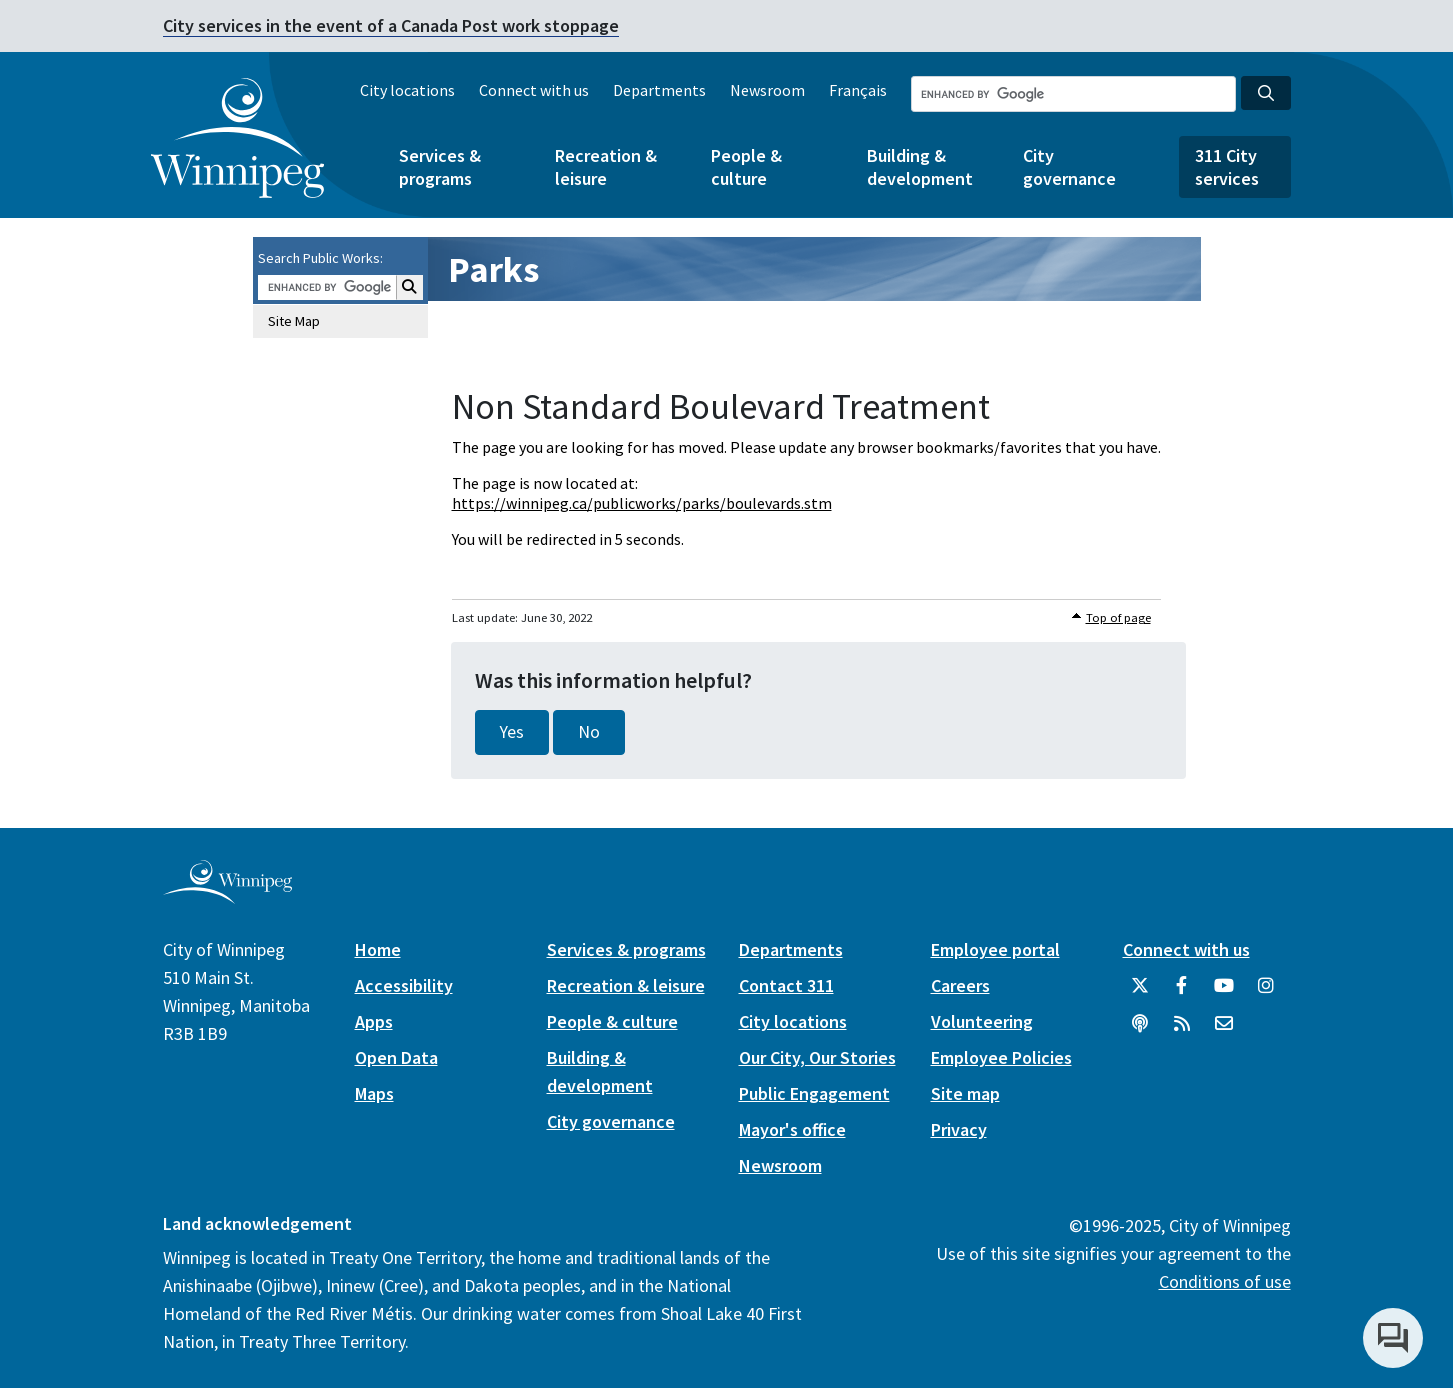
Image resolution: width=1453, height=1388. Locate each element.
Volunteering (982, 1021)
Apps (374, 1021)
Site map (965, 1093)
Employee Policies (1001, 1057)
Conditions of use (1225, 1281)
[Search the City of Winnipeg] (1073, 94)
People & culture (746, 167)
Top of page (1118, 617)
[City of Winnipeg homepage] (227, 895)
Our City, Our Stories (817, 1057)
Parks (493, 269)
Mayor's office (792, 1129)
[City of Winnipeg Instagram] (1266, 993)
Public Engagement (814, 1093)
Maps (374, 1093)
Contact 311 (786, 985)
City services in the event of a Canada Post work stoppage (391, 25)
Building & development (920, 167)
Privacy (959, 1129)
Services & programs (440, 167)
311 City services (1227, 167)
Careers (960, 985)
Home (378, 949)
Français (858, 90)
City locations (407, 90)
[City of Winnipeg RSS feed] (1182, 1031)
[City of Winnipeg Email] (1224, 1031)
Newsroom (767, 90)
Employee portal (995, 949)
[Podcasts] (1140, 1031)
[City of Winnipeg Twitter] (1140, 993)
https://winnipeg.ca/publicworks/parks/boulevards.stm (642, 503)
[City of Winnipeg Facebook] (1182, 993)
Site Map (294, 321)
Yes (512, 732)
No (589, 732)
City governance (1069, 167)
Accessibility (404, 985)
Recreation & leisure (606, 167)
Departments (659, 90)
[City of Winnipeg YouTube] (1224, 993)
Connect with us (534, 90)
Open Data (396, 1057)
